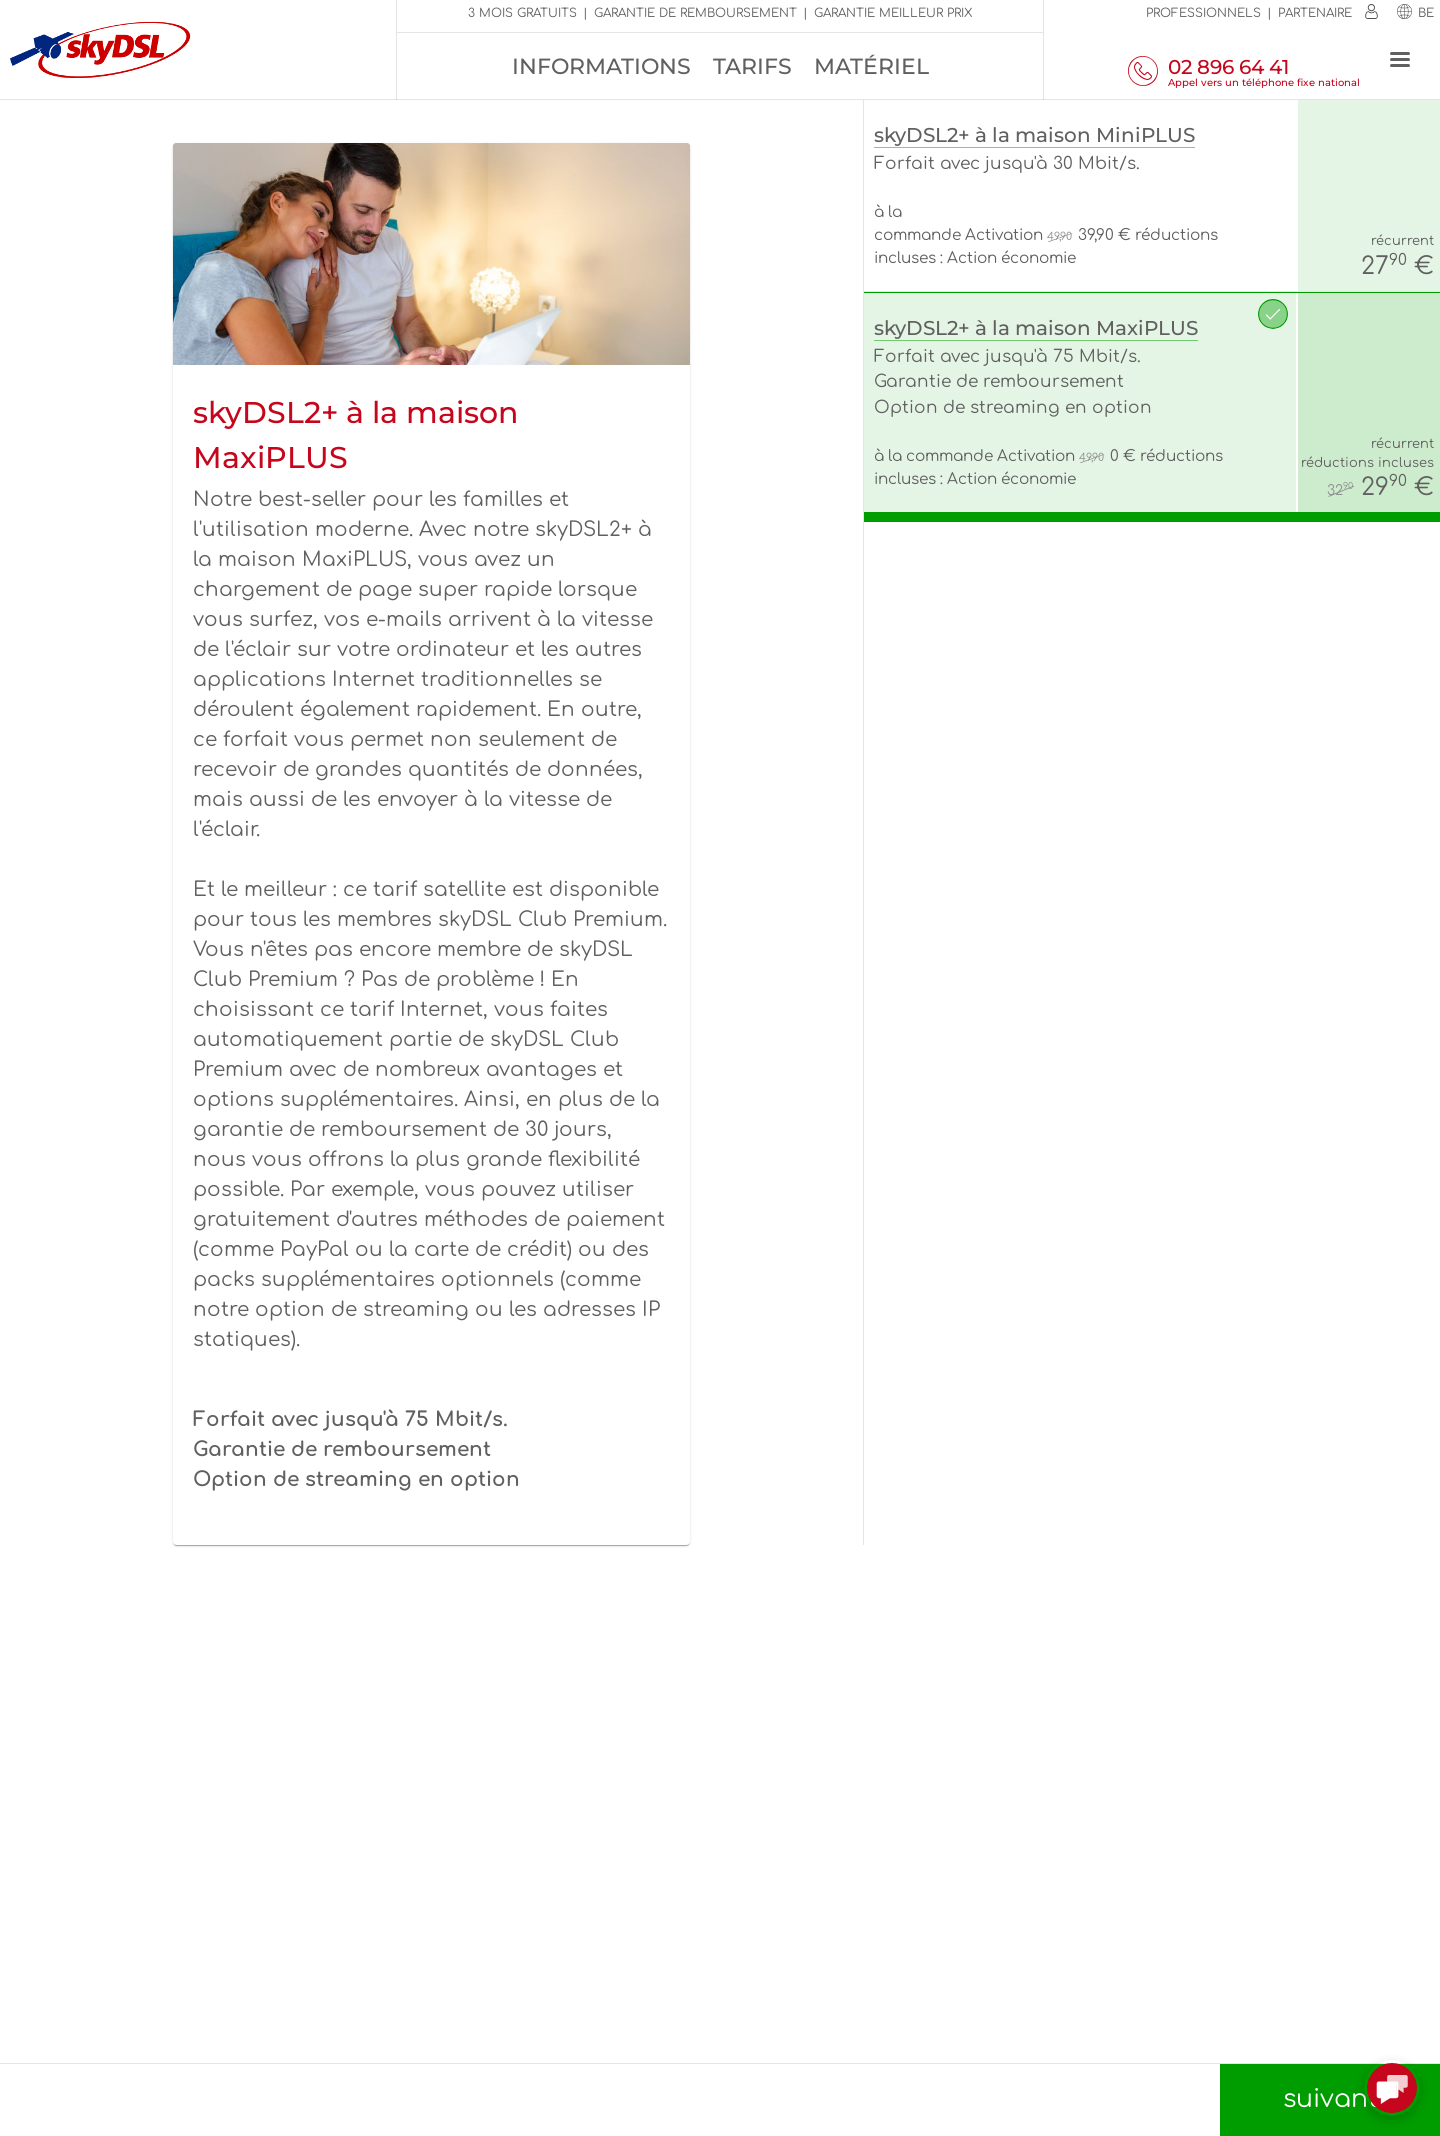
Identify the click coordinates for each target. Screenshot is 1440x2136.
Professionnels (1203, 13)
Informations (601, 66)
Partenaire (1315, 13)
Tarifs (752, 66)
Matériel (871, 66)
